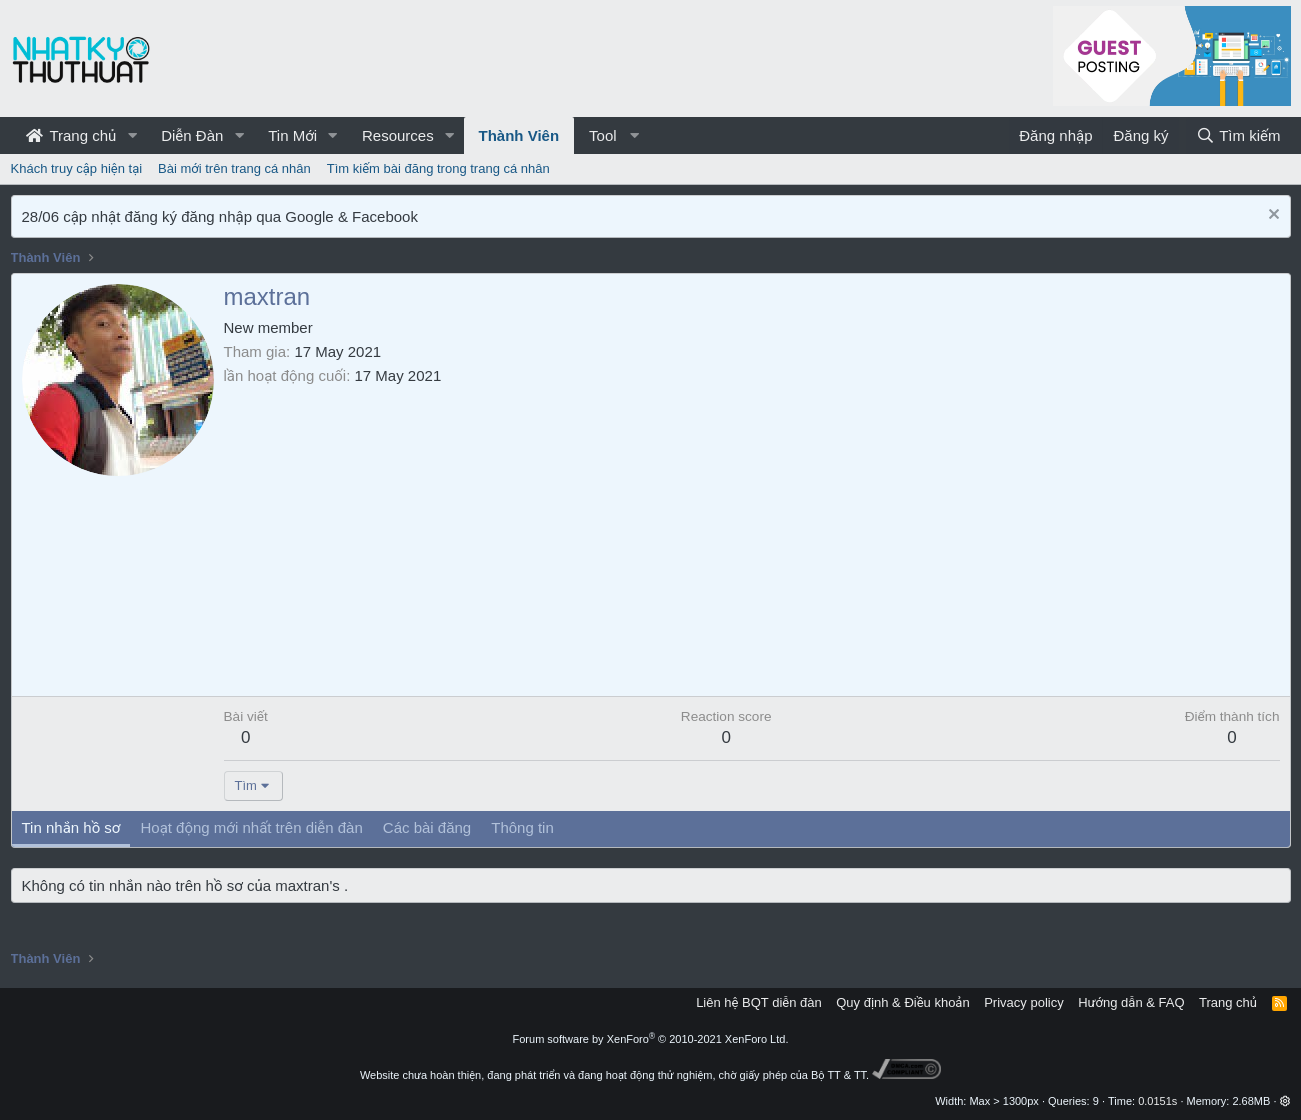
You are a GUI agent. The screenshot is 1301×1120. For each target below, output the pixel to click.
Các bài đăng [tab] (427, 827)
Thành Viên (519, 135)
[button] (132, 135)
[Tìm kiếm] (1238, 135)
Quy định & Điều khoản (902, 1002)
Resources (398, 135)
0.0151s (1157, 1101)
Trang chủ (71, 135)
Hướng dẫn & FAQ (1131, 1002)
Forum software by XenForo (651, 1039)
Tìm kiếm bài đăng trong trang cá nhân (438, 168)
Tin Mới (292, 135)
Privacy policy (1023, 1002)
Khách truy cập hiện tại (77, 168)
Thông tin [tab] (522, 827)
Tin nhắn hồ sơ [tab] (71, 827)
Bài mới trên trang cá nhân (234, 168)
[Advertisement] (752, 536)
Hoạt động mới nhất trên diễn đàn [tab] (251, 827)
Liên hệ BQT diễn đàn (759, 1002)
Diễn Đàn (192, 135)
